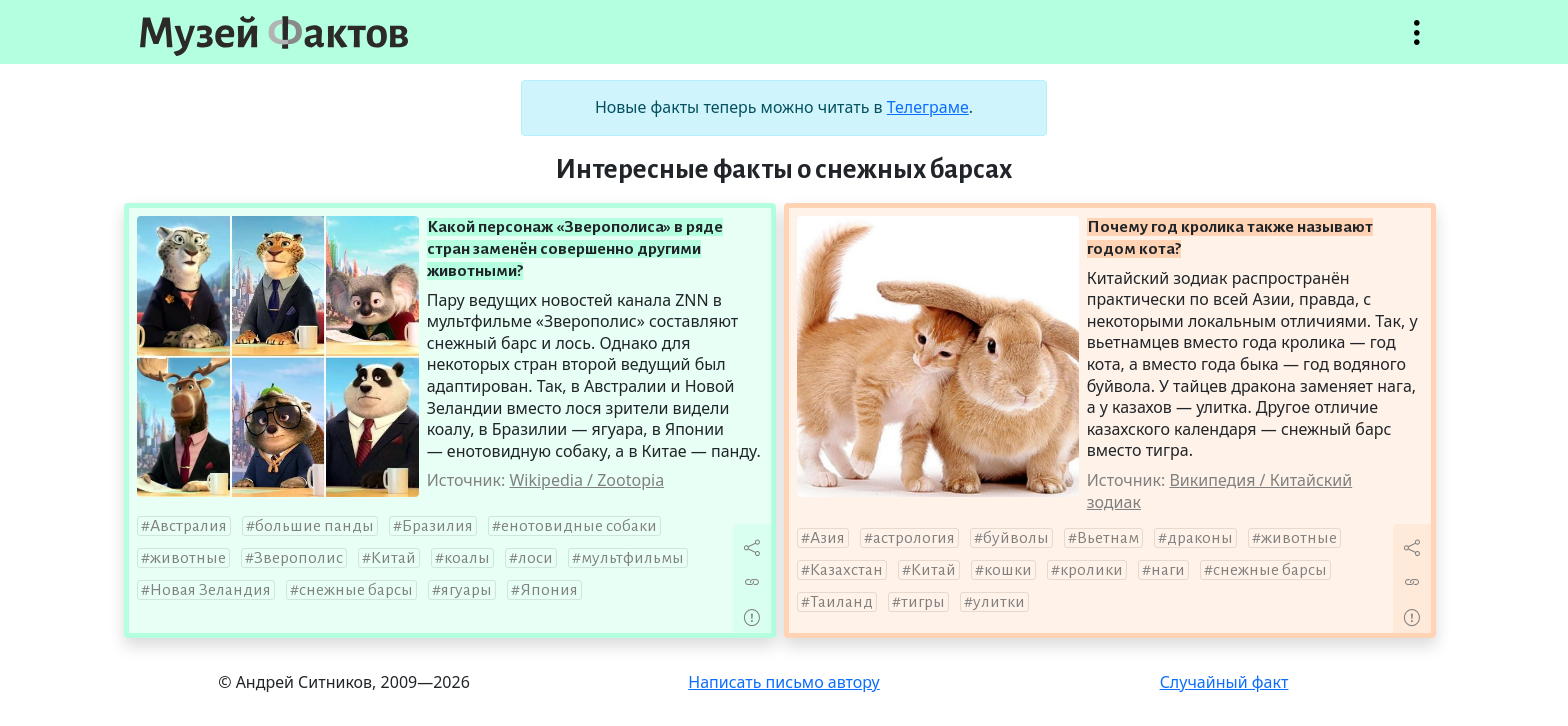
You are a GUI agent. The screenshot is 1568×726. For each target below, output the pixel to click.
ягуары (466, 590)
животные (188, 558)
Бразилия (437, 526)
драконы (1200, 538)
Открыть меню (1417, 42)
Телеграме (928, 107)
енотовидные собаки (579, 526)
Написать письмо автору (784, 682)
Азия (827, 538)
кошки (1008, 570)
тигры (923, 602)
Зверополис (298, 558)
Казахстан (846, 570)
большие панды (314, 526)
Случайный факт (1224, 682)
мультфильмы (632, 558)
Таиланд (841, 602)
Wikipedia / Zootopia (586, 480)
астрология (914, 538)
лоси (535, 558)
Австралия (188, 526)
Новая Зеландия (210, 590)
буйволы (1016, 538)
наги (1168, 570)
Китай (393, 558)
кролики (1091, 570)
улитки (999, 602)
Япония (549, 590)
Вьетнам (1108, 538)
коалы (467, 558)
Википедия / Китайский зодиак (1220, 491)
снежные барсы (356, 590)
